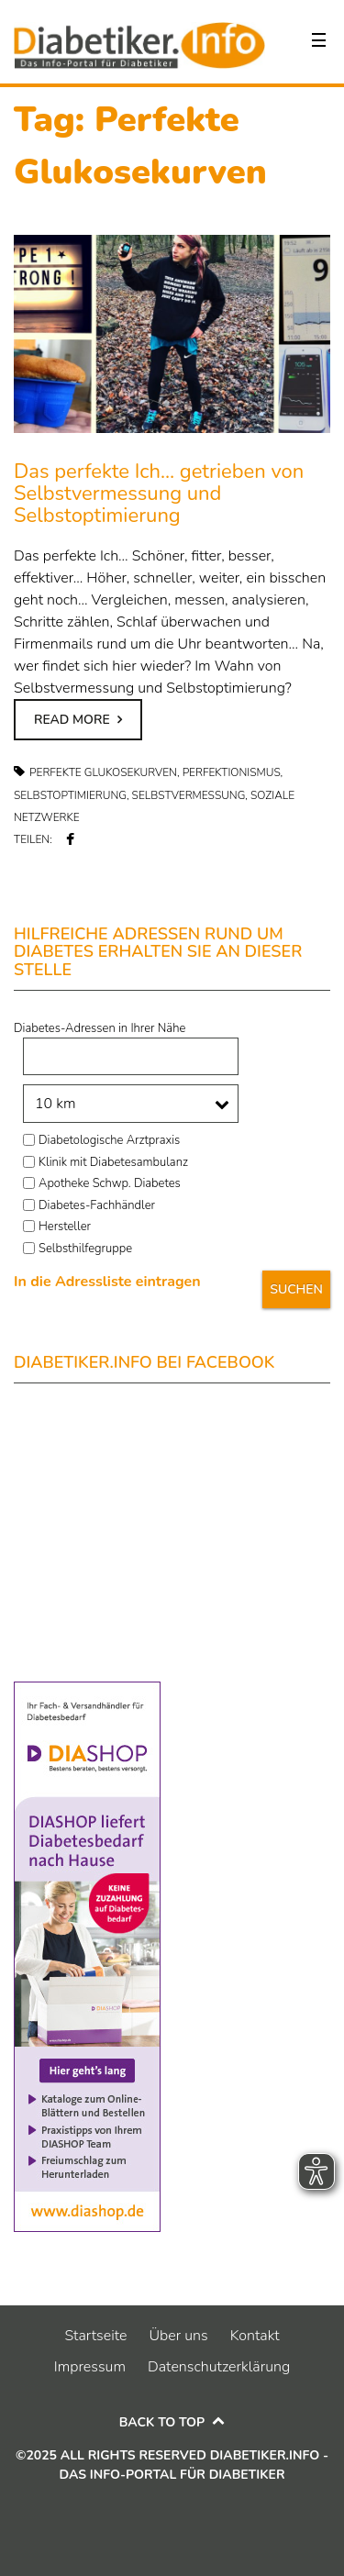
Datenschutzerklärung (219, 2367)
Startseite (95, 2336)
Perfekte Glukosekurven (103, 772)
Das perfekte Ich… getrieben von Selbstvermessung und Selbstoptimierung (159, 493)
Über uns (178, 2336)
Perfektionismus (232, 772)
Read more (72, 719)
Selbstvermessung (189, 795)
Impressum (90, 2367)
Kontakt (255, 2336)
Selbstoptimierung (70, 795)
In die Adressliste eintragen (107, 1281)
